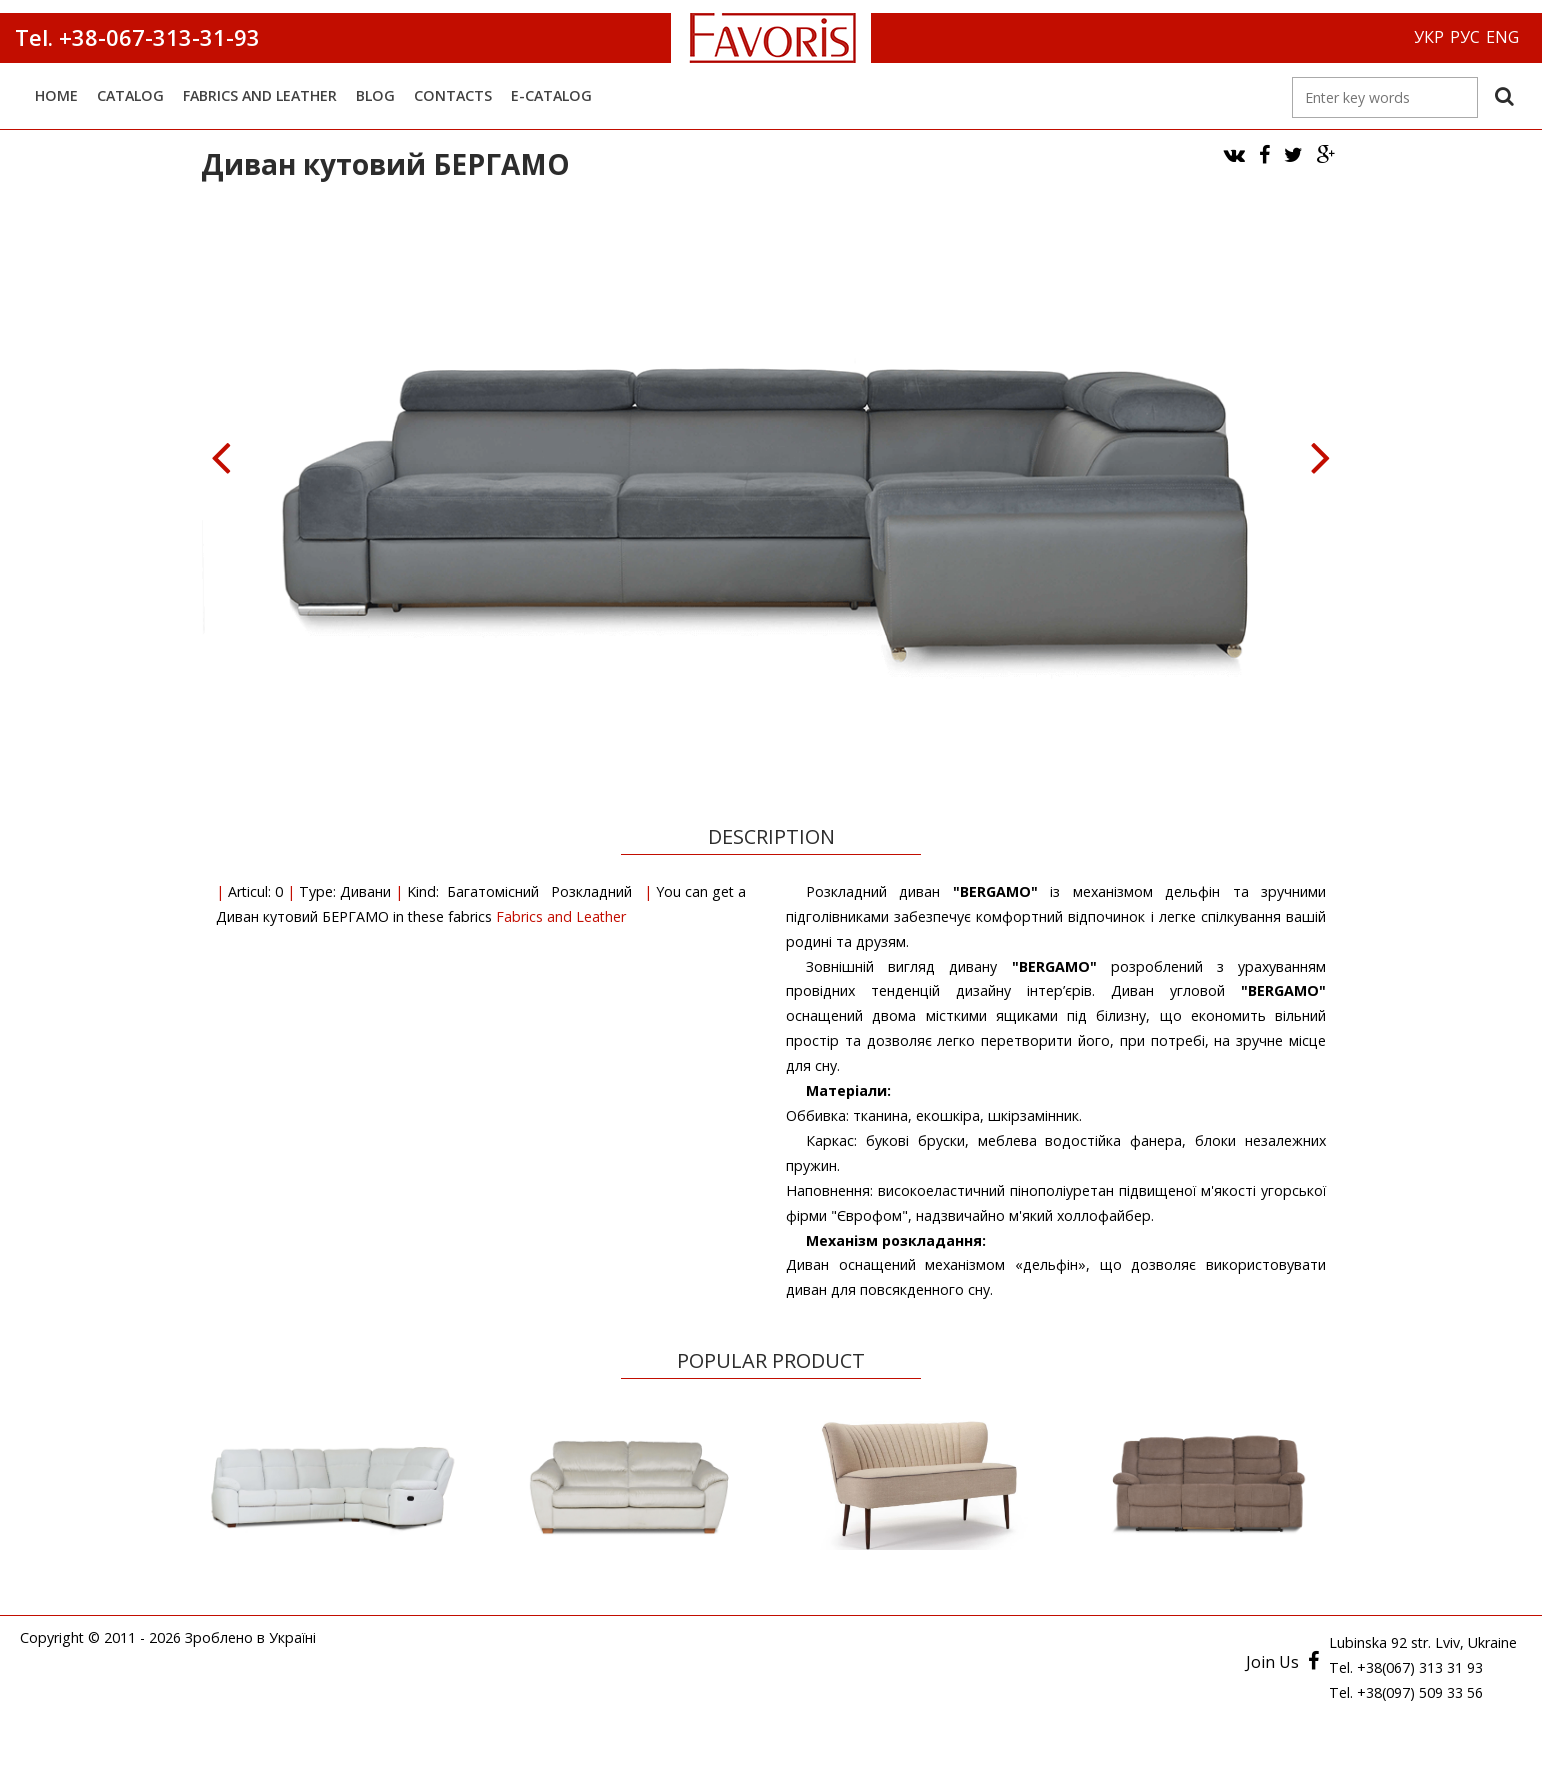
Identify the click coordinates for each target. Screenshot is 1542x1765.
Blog (375, 95)
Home (56, 95)
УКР (1429, 37)
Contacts (453, 95)
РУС (1465, 37)
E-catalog (551, 95)
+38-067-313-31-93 (156, 37)
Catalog (130, 95)
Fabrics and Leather (260, 95)
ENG (1502, 37)
